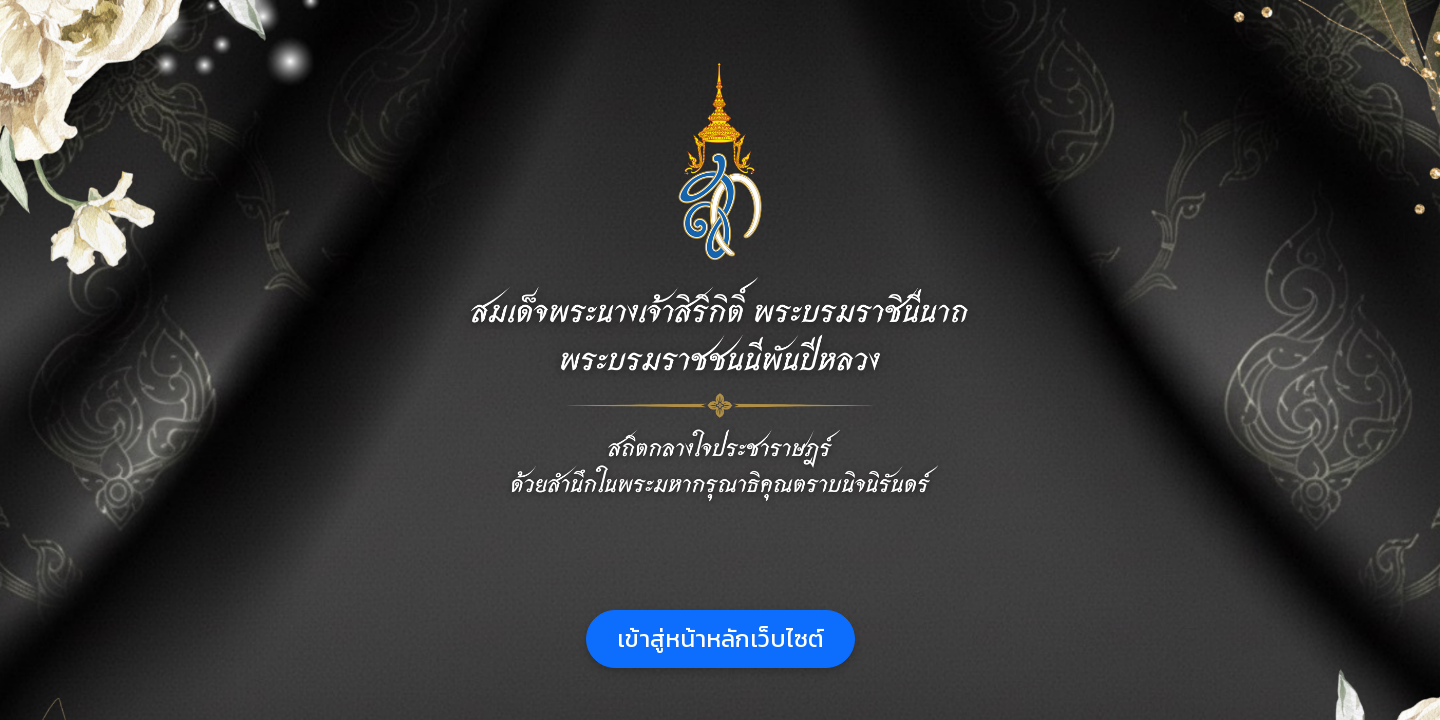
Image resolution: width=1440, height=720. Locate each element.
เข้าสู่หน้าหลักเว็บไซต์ (720, 638)
